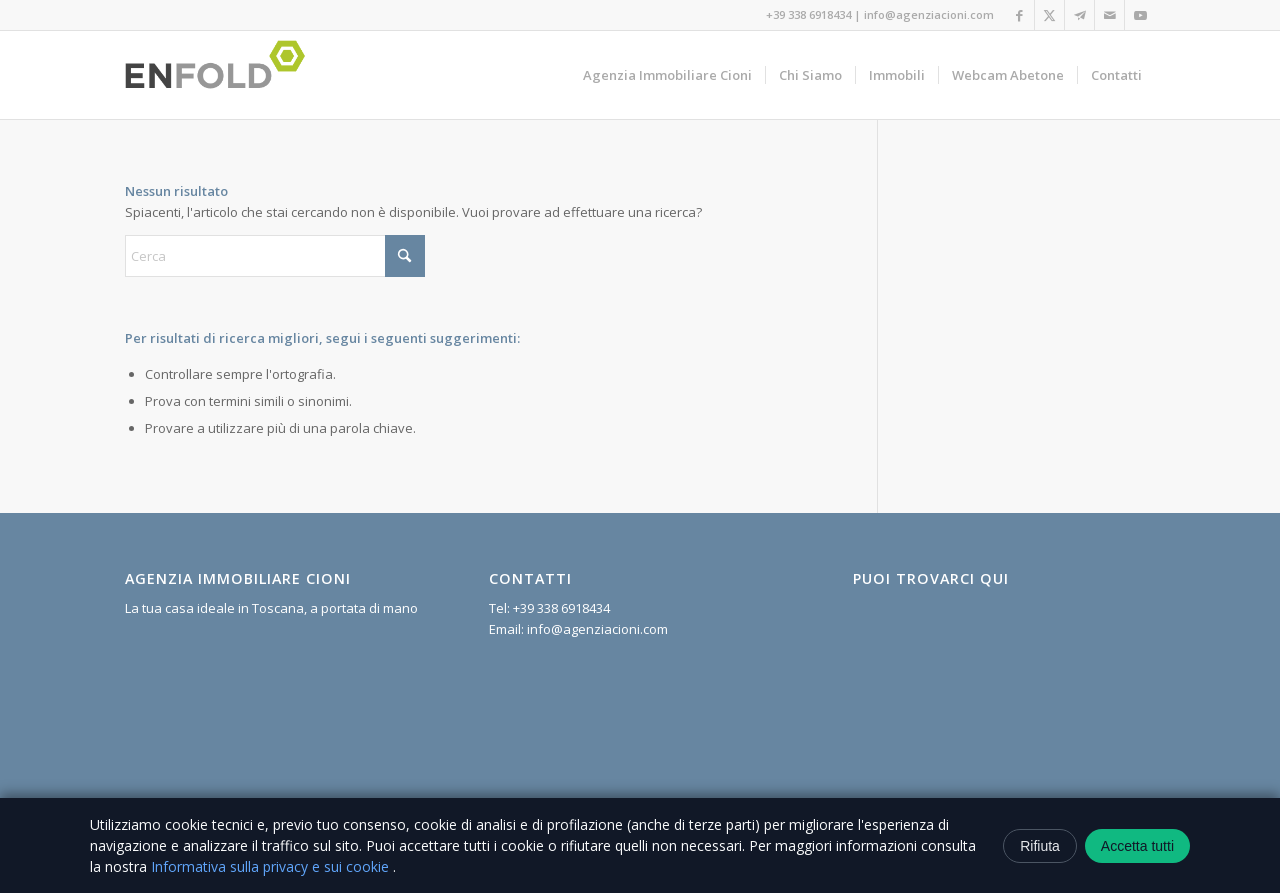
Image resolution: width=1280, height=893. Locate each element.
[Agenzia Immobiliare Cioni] (221, 75)
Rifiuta (1040, 846)
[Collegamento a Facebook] (1019, 15)
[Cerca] (275, 256)
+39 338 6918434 (808, 14)
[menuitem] (667, 75)
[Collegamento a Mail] (1109, 15)
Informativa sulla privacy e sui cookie (272, 866)
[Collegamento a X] (1049, 15)
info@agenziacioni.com (929, 14)
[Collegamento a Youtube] (1140, 15)
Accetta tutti (1137, 846)
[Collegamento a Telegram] (1079, 15)
